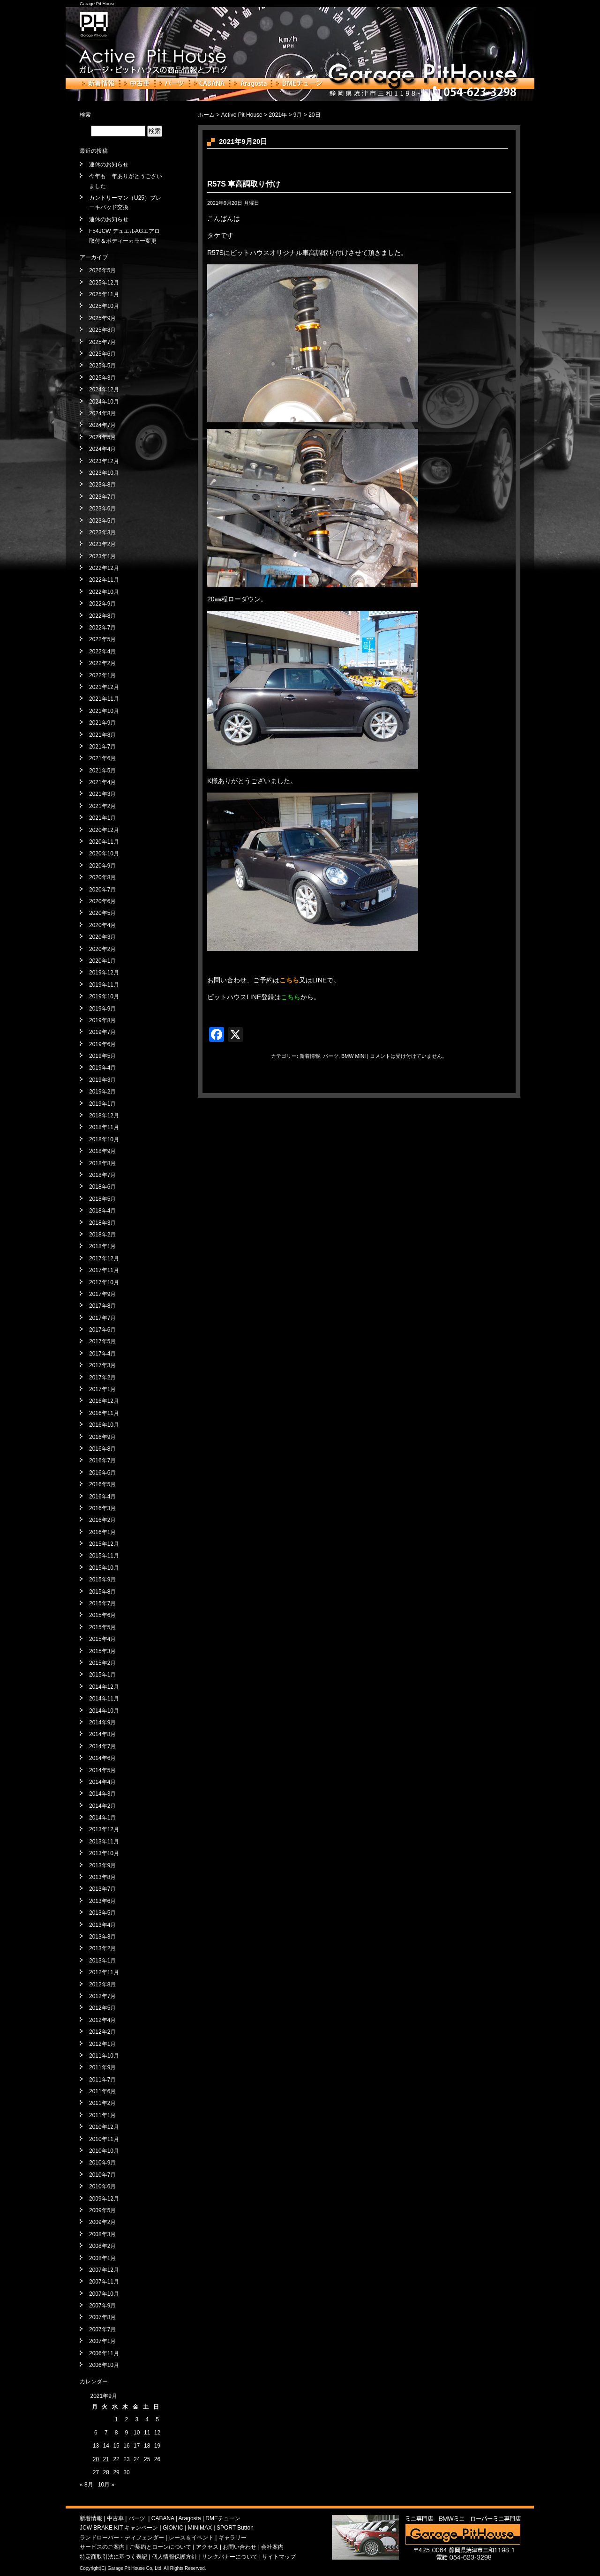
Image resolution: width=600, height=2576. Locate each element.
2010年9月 (102, 2162)
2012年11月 (104, 1972)
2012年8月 (102, 1984)
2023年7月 (102, 497)
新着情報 (99, 83)
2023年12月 (104, 461)
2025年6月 (102, 354)
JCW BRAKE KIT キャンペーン (119, 2527)
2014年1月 (102, 1817)
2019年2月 (102, 1091)
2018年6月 (102, 1186)
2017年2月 (102, 1377)
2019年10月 (104, 996)
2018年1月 (102, 1246)
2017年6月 (102, 1329)
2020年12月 (104, 830)
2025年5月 (102, 365)
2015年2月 (102, 1663)
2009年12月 (104, 2198)
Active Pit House (241, 115)
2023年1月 (102, 556)
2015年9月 (102, 1579)
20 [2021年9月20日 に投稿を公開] (96, 2459)
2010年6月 (102, 2186)
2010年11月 (104, 2139)
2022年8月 (102, 616)
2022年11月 (104, 580)
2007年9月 (102, 2305)
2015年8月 (102, 1591)
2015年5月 (102, 1627)
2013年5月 (102, 1913)
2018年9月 (102, 1151)
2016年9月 (102, 1437)
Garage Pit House (97, 3)
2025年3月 (102, 377)
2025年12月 (104, 282)
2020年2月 (102, 949)
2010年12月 (104, 2127)
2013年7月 (102, 1889)
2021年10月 (104, 711)
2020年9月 (102, 865)
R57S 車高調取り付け (243, 184)
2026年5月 (102, 270)
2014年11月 (104, 1698)
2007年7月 (102, 2329)
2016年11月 (104, 1413)
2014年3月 (102, 1793)
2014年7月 (102, 1746)
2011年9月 (102, 2067)
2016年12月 (104, 1401)
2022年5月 (102, 639)
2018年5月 (102, 1199)
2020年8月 (102, 877)
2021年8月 (102, 735)
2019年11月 (104, 984)
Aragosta (250, 83)
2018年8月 (102, 1163)
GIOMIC (173, 2527)
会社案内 (272, 2547)
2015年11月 (104, 1555)
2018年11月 (104, 1127)
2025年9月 (102, 318)
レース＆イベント (191, 2537)
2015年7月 (102, 1603)
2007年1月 (102, 2341)
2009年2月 (102, 2222)
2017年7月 (102, 1318)
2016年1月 (102, 1532)
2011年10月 (104, 2055)
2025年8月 (102, 330)
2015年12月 (104, 1544)
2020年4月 (102, 925)
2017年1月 (102, 1389)
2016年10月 (104, 1425)
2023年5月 (102, 520)
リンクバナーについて (230, 2557)
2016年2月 (102, 1520)
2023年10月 (104, 473)
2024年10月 (104, 401)
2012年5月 (102, 2008)
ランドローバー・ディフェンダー (122, 2537)
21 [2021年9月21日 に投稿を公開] (106, 2459)
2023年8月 (102, 484)
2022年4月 (102, 651)
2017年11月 (104, 1270)
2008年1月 (102, 2258)
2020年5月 (102, 913)
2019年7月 (102, 1032)
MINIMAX (200, 2527)
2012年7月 (102, 1996)
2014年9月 (102, 1722)
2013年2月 (102, 1948)
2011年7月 (102, 2079)
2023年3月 (102, 532)
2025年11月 (104, 294)
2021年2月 (102, 806)
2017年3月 (102, 1365)
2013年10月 (104, 1853)
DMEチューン (299, 83)
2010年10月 (104, 2151)
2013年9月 (102, 1865)
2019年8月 (102, 1020)
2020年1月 (102, 961)
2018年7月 (102, 1175)
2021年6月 (102, 758)
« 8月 (86, 2484)
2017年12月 (104, 1258)
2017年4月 (102, 1353)
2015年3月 (102, 1651)
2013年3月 (102, 1936)
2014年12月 (104, 1687)
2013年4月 (102, 1925)
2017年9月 (102, 1294)
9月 (297, 115)
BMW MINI (353, 1056)
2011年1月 (102, 2115)
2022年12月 (104, 568)
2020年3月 (102, 937)
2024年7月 (102, 425)
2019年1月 (102, 1104)
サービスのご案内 (102, 2547)
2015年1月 (102, 1674)
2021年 (278, 115)
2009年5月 (102, 2210)
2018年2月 (102, 1234)
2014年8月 (102, 1734)
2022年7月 (102, 627)
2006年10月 (104, 2365)
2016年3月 (102, 1508)
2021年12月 (104, 687)
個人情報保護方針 (174, 2557)
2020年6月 (102, 901)
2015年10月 (104, 1568)
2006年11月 (104, 2353)
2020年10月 (104, 853)
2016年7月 (102, 1460)
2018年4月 (102, 1210)
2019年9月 (102, 1008)
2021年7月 (102, 746)
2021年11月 (104, 699)
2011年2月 (102, 2103)
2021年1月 (102, 818)
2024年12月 (104, 389)
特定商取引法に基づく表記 (113, 2557)
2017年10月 (104, 1282)
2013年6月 (102, 1901)
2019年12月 (104, 972)
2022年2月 (102, 663)
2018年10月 (104, 1139)
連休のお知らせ (108, 164)
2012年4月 (102, 2020)
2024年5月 (102, 437)
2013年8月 (102, 1877)
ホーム (206, 115)
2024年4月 (102, 449)
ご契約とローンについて (160, 2547)
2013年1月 (102, 1960)
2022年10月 (104, 592)
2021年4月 (102, 782)
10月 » (106, 2484)
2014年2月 (102, 1806)
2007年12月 (104, 2270)
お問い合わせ (239, 2547)
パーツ (172, 83)
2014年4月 (102, 1782)
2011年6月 (102, 2091)
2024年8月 (102, 413)
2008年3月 (102, 2234)
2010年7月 (102, 2175)
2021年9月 (102, 722)
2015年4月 (102, 1639)
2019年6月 (102, 1044)
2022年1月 (102, 675)
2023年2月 (102, 544)
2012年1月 (102, 2044)
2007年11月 (104, 2281)
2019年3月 (102, 1080)
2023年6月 (102, 508)
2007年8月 (102, 2317)
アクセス (207, 2547)
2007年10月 (104, 2294)
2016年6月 (102, 1472)
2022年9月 (102, 603)
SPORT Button (235, 2527)
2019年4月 (102, 1067)
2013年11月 (104, 1841)
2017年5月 (102, 1341)
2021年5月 (102, 770)
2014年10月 (104, 1710)
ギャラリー (232, 2537)
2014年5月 (102, 1770)
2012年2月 (102, 2032)
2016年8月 (102, 1448)
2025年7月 (102, 342)
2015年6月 (102, 1615)
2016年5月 (102, 1484)
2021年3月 (102, 794)
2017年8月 (102, 1306)
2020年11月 (104, 842)
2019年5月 (102, 1056)
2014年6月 (102, 1758)
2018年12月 (104, 1115)
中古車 (137, 83)
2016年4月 (102, 1496)
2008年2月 (102, 2246)
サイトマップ (279, 2557)
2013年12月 (104, 1829)
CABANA (209, 83)
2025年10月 (104, 306)
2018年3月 (102, 1223)
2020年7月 (102, 889)
